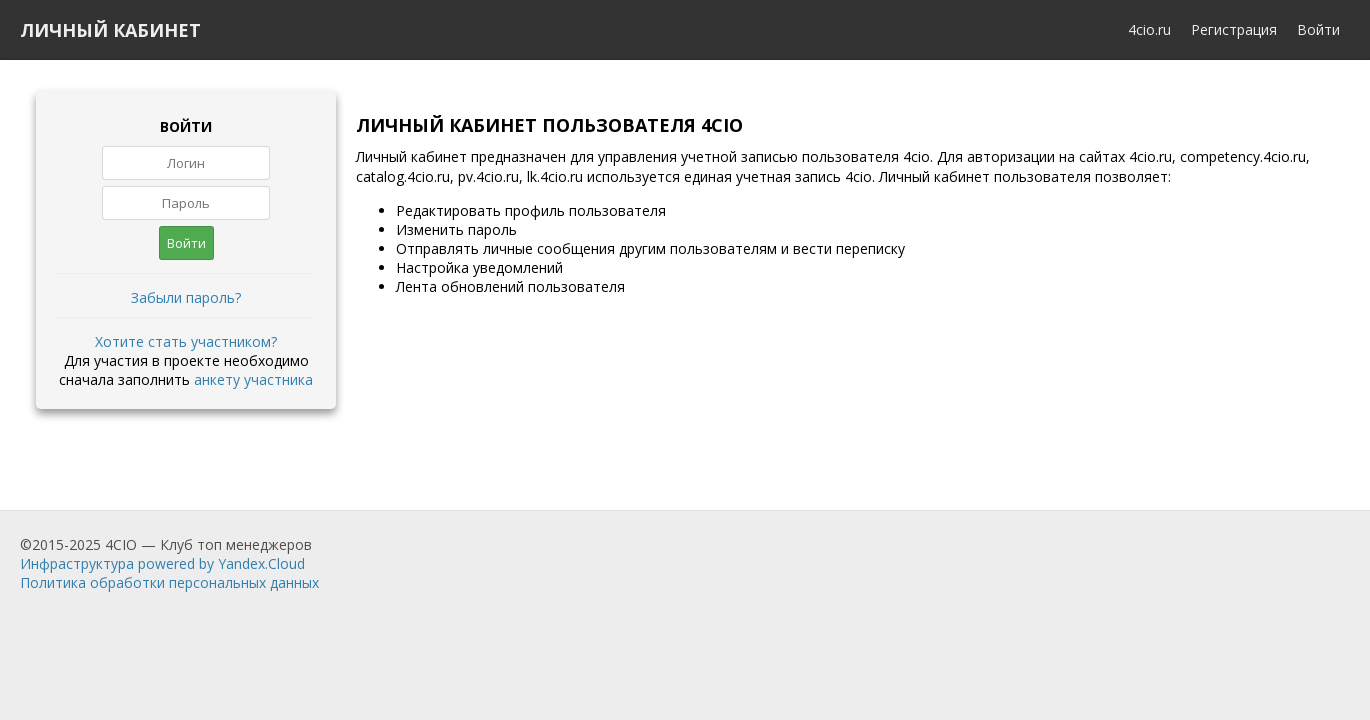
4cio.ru (1149, 29)
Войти (1318, 29)
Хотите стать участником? (186, 341)
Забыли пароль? (186, 297)
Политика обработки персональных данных (169, 582)
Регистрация (1234, 29)
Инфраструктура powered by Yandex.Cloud (162, 563)
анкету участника (253, 379)
